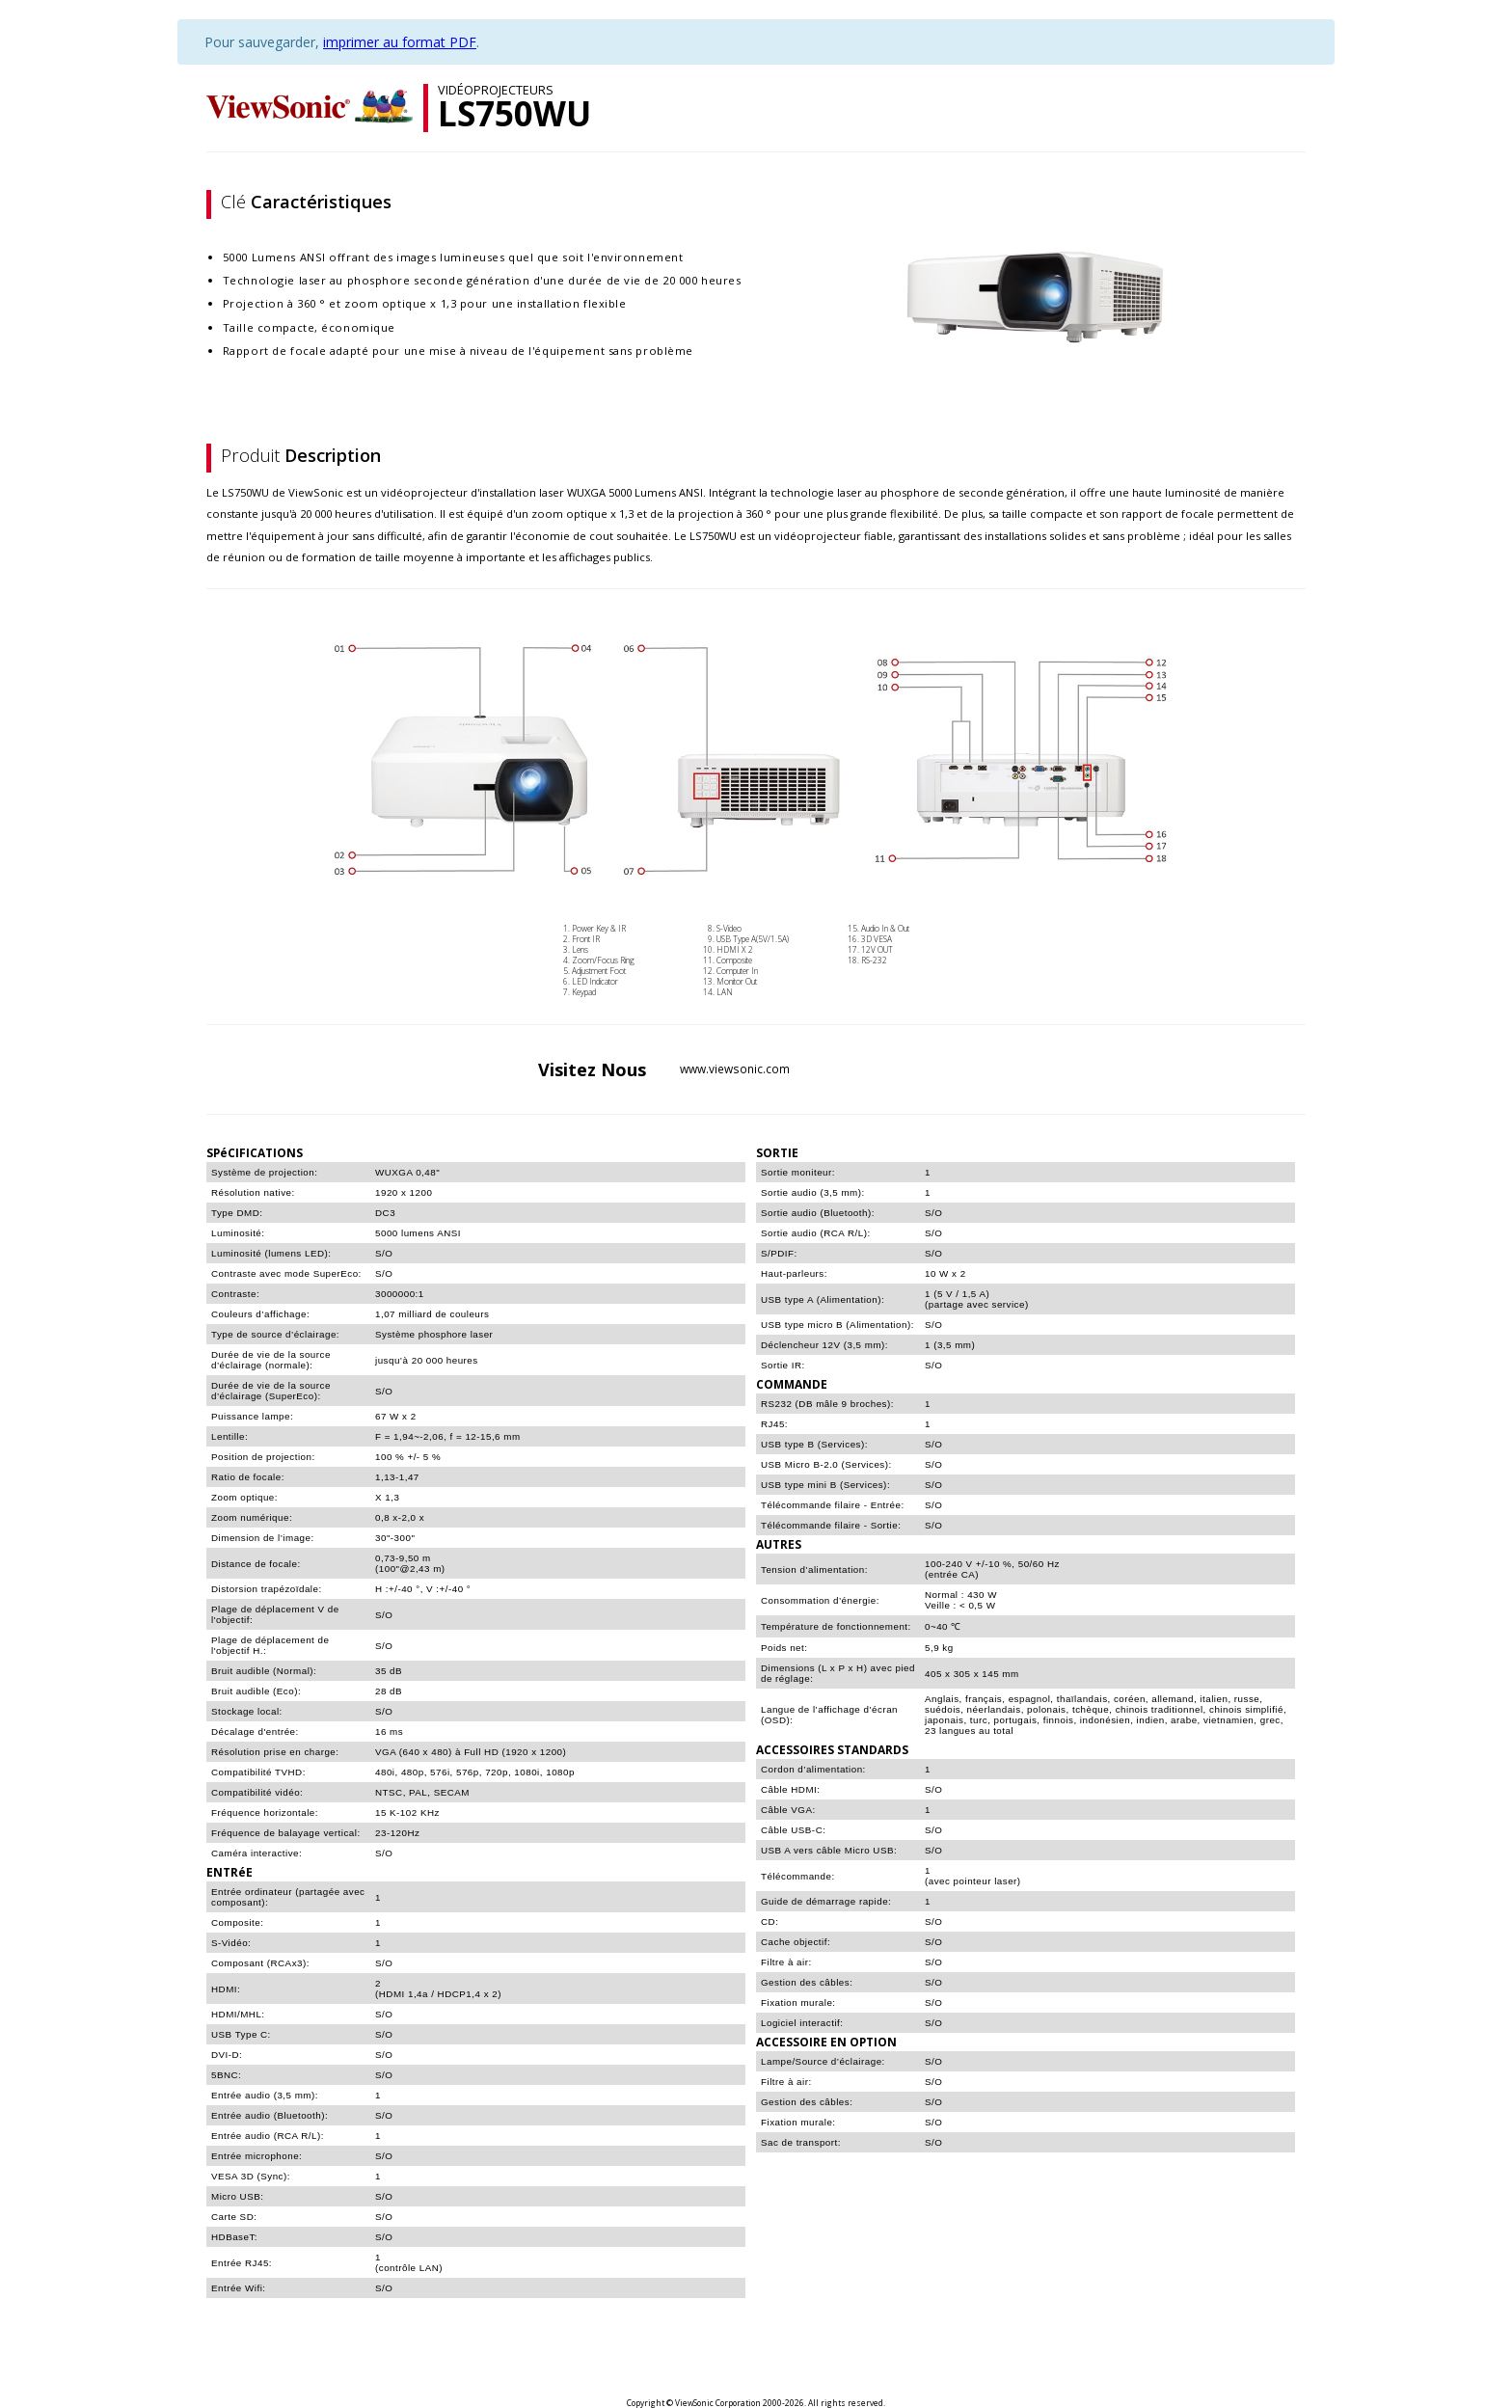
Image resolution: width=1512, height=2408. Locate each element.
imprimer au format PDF (399, 42)
